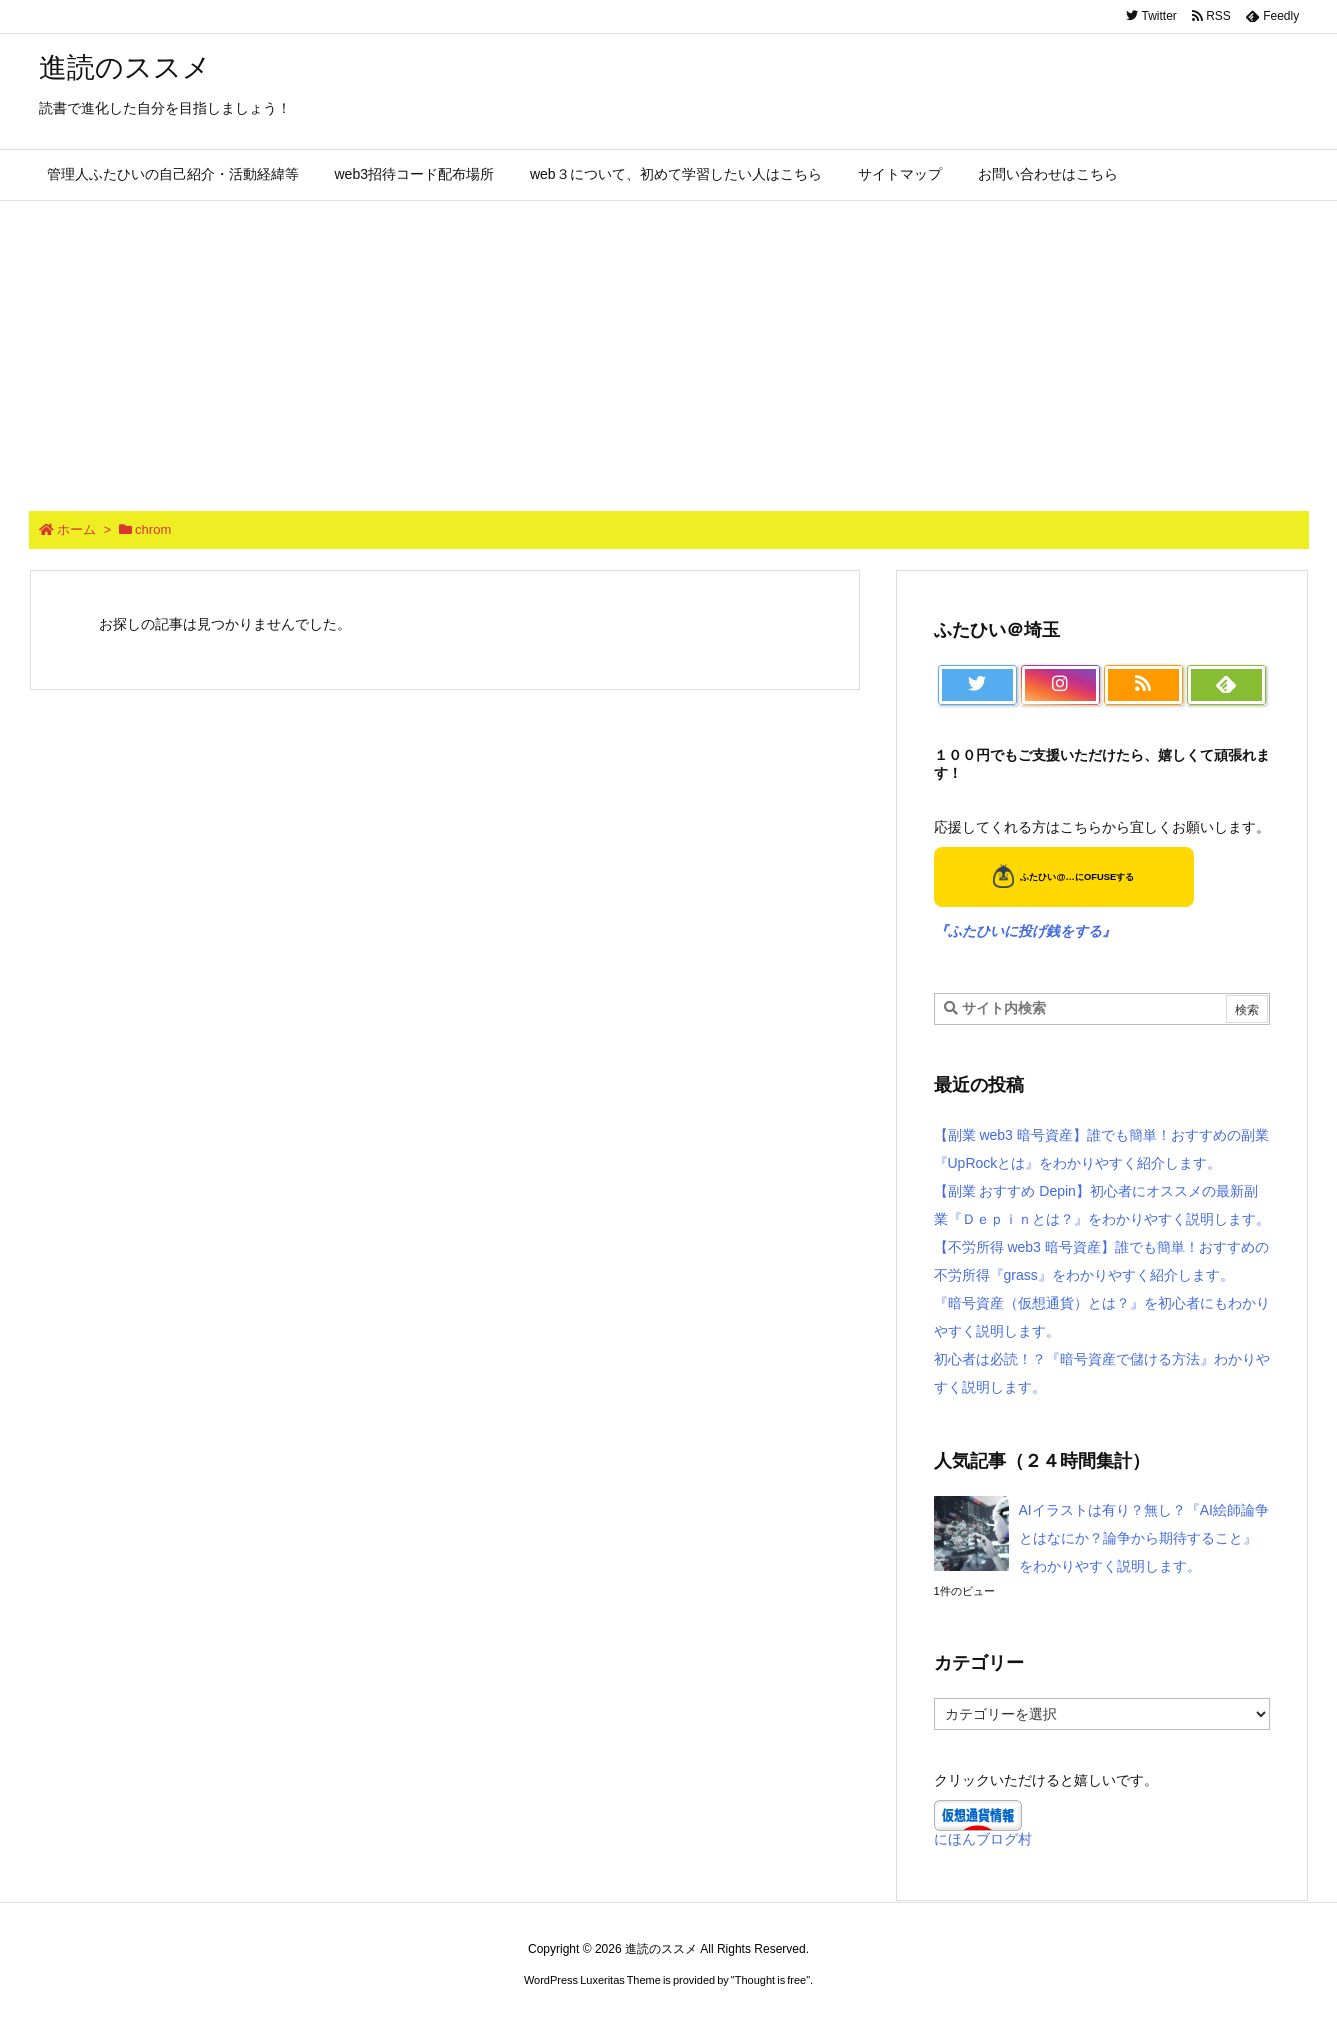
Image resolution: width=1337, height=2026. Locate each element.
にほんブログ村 (983, 1839)
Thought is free (770, 1980)
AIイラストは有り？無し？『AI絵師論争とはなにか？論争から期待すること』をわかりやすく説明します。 (1144, 1538)
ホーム (76, 529)
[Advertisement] (669, 351)
